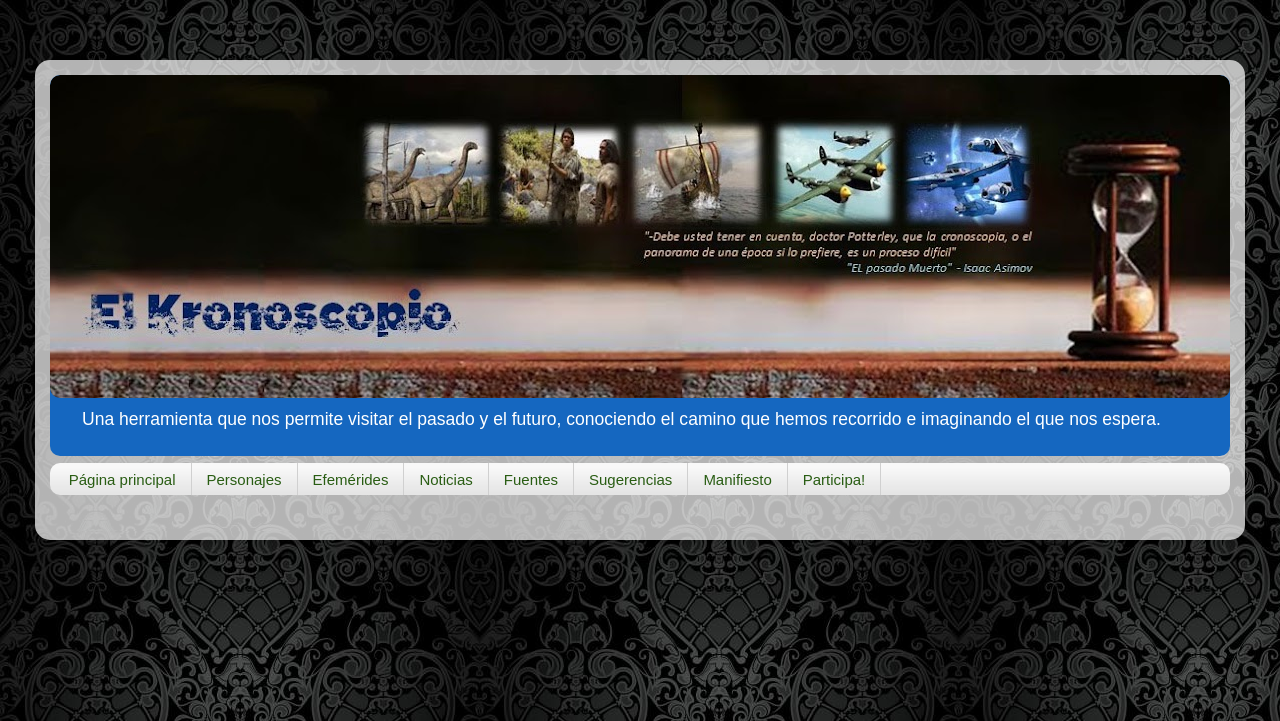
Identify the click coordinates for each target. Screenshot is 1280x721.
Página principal (122, 479)
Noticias (445, 479)
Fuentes (531, 479)
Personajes (244, 479)
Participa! (834, 479)
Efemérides (351, 479)
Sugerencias (630, 479)
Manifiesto (737, 479)
